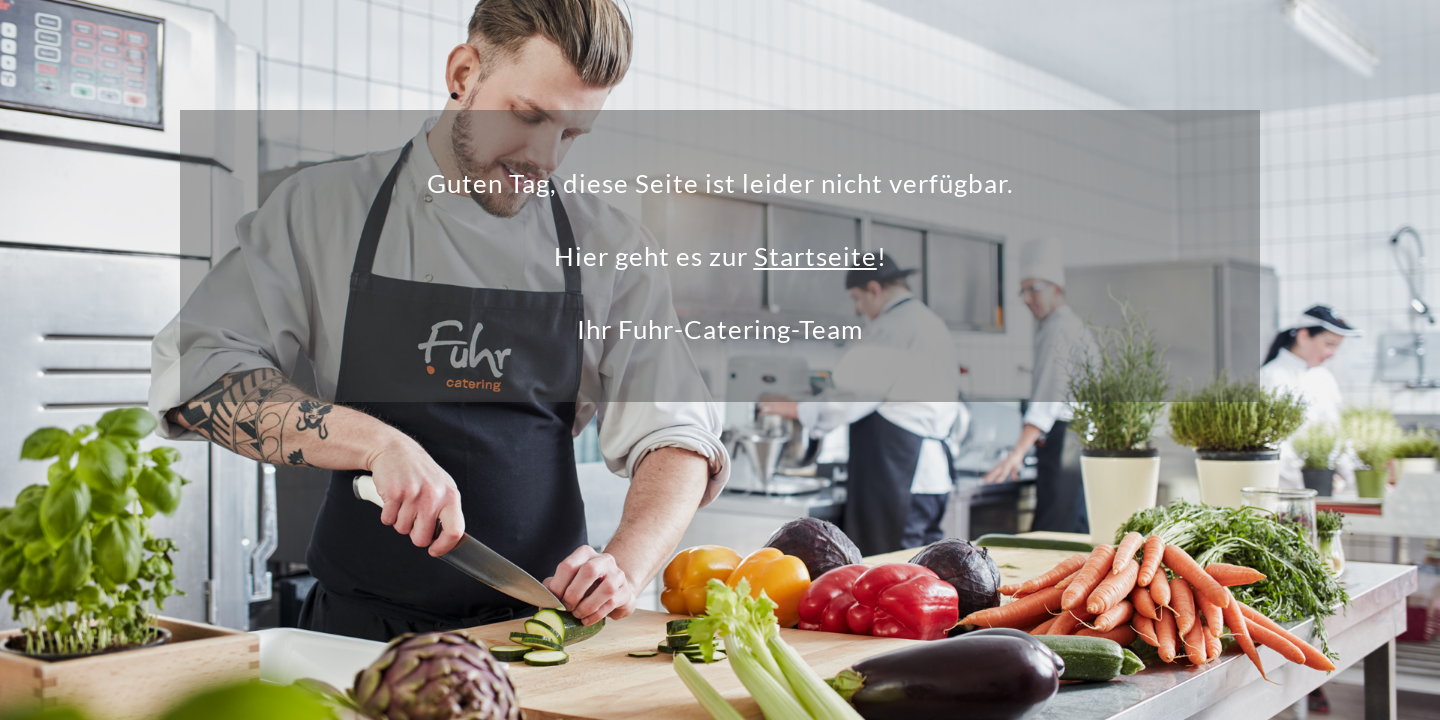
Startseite (815, 256)
